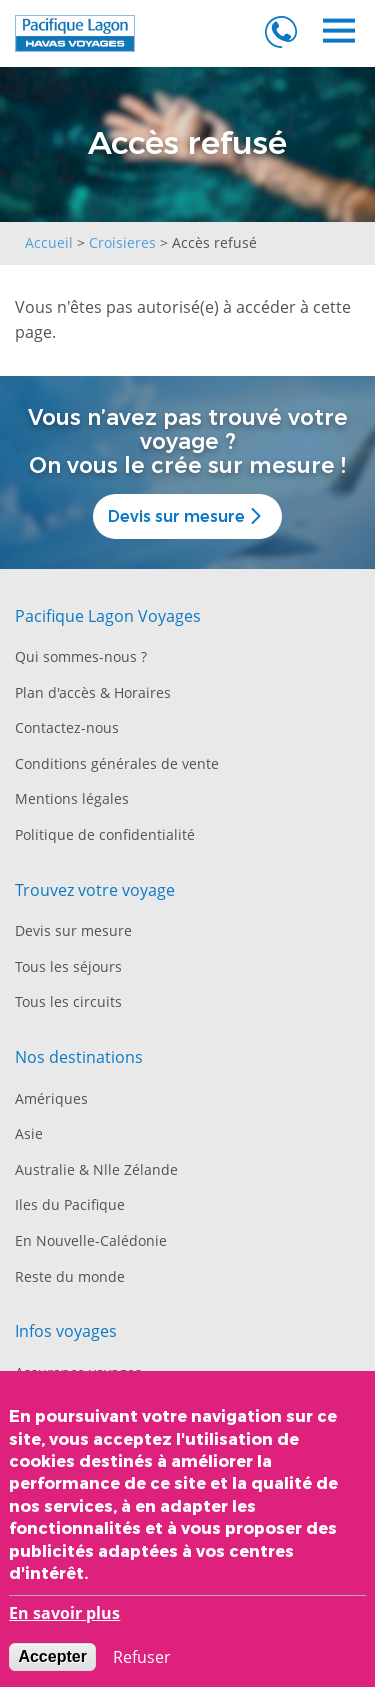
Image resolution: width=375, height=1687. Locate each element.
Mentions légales (72, 798)
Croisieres (122, 242)
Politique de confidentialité (105, 834)
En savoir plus (64, 1617)
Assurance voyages (78, 1372)
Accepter (52, 1660)
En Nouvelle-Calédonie (91, 1240)
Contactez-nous (67, 727)
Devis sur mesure (187, 516)
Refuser (142, 1661)
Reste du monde (70, 1276)
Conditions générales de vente (117, 763)
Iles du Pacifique (70, 1204)
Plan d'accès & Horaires (93, 692)
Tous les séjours (68, 966)
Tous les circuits (68, 1001)
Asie (29, 1133)
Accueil (49, 242)
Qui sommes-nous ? (81, 656)
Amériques (51, 1098)
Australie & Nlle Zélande (96, 1169)
